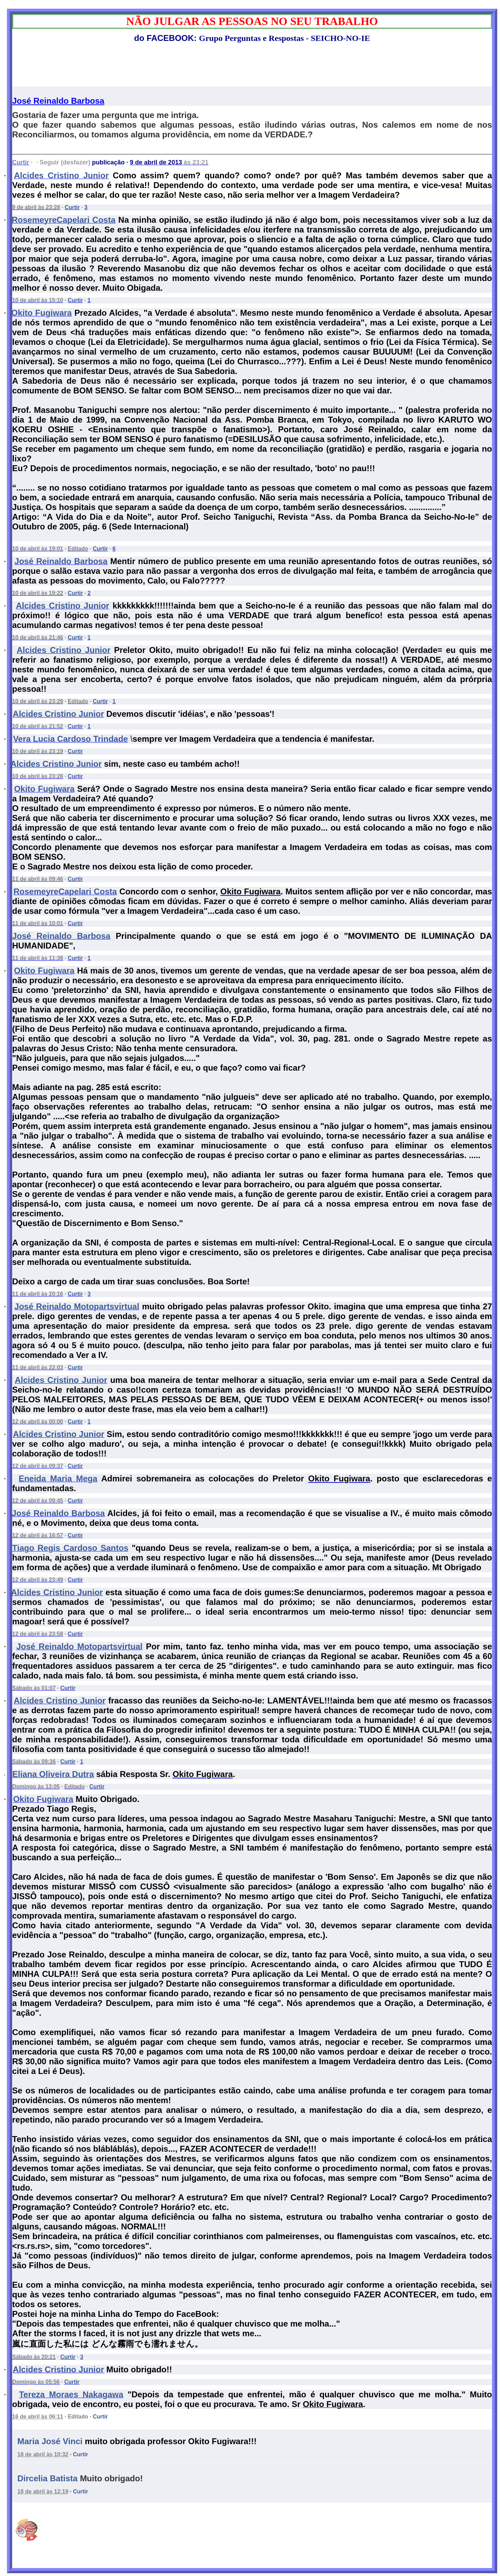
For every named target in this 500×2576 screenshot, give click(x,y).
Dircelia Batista (47, 2478)
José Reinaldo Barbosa (58, 100)
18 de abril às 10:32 (42, 2454)
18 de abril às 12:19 (42, 2491)
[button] (80, 2455)
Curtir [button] (100, 2417)
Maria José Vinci (50, 2441)
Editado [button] (78, 2417)
